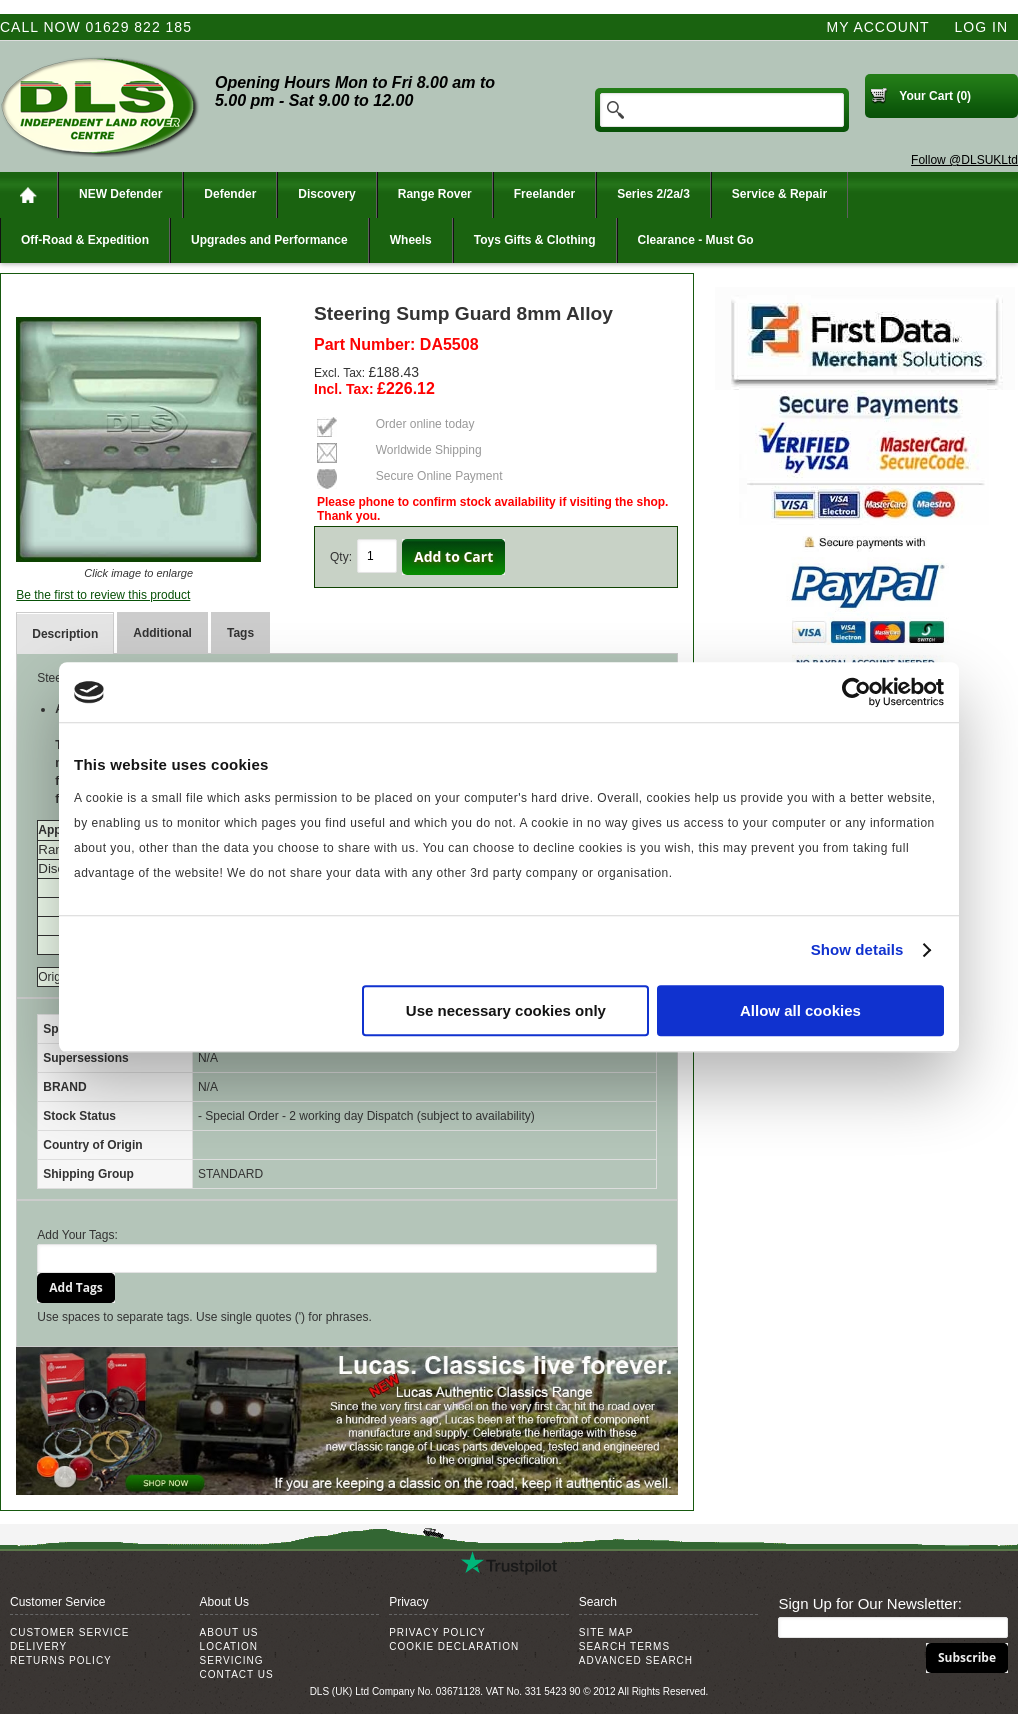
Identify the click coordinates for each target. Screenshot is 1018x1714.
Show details (857, 949)
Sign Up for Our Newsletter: (869, 1603)
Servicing (232, 1660)
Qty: (341, 557)
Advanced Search (636, 1660)
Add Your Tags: (77, 1235)
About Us (229, 1632)
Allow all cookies (800, 1010)
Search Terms (624, 1646)
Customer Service (70, 1632)
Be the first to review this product (103, 595)
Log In (981, 27)
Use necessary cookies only (506, 1010)
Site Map (606, 1632)
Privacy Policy (437, 1632)
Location (229, 1646)
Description (65, 634)
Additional (162, 633)
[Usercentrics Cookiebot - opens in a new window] (856, 692)
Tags (240, 633)
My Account (878, 27)
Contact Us (237, 1674)
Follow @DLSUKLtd (964, 160)
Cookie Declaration (454, 1646)
